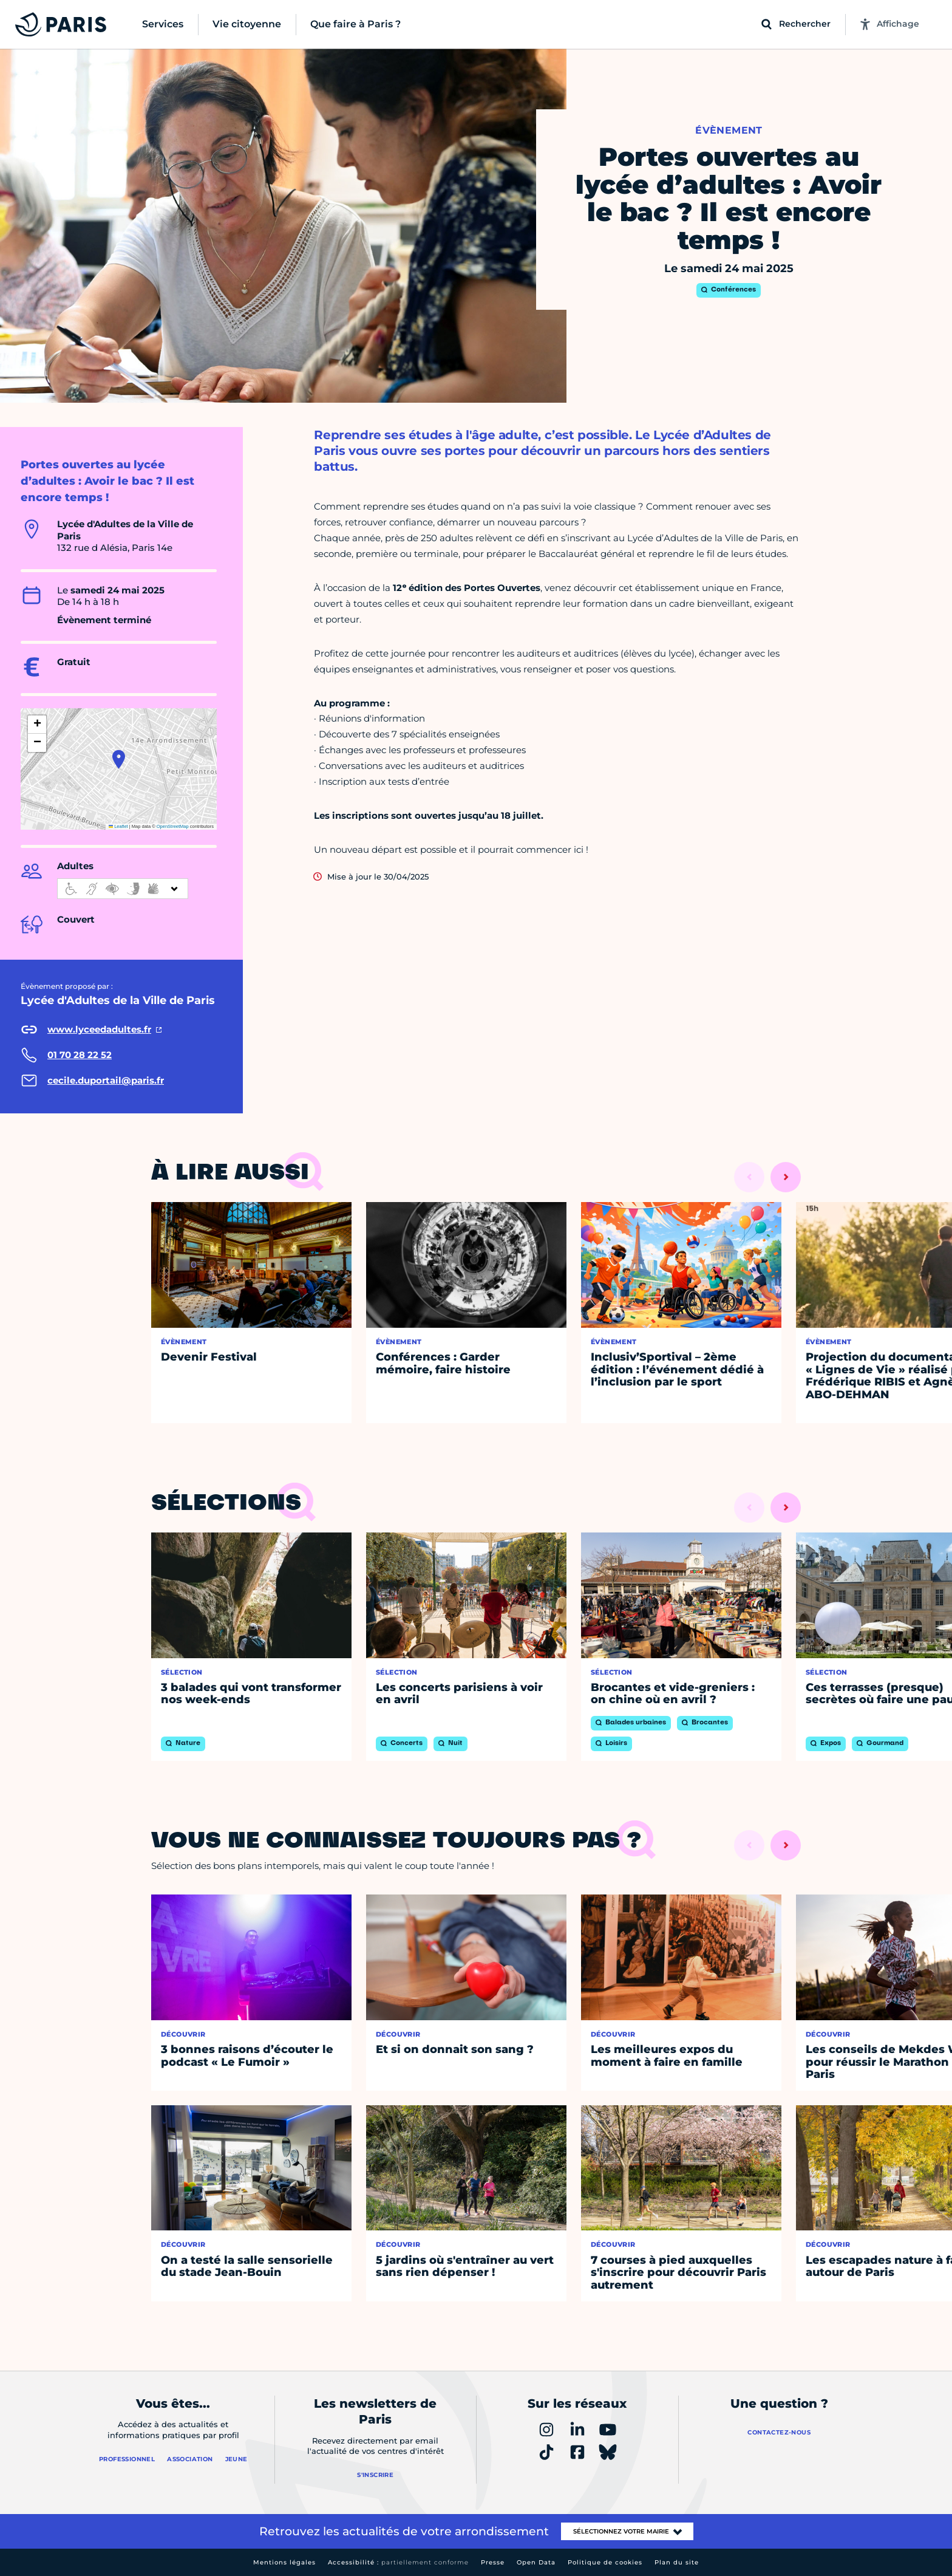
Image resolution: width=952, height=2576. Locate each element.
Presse (493, 2562)
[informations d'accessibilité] (122, 888)
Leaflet (118, 826)
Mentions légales (284, 2562)
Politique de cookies (605, 2562)
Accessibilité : (398, 2562)
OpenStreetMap (173, 826)
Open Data (536, 2562)
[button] (118, 759)
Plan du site (676, 2562)
